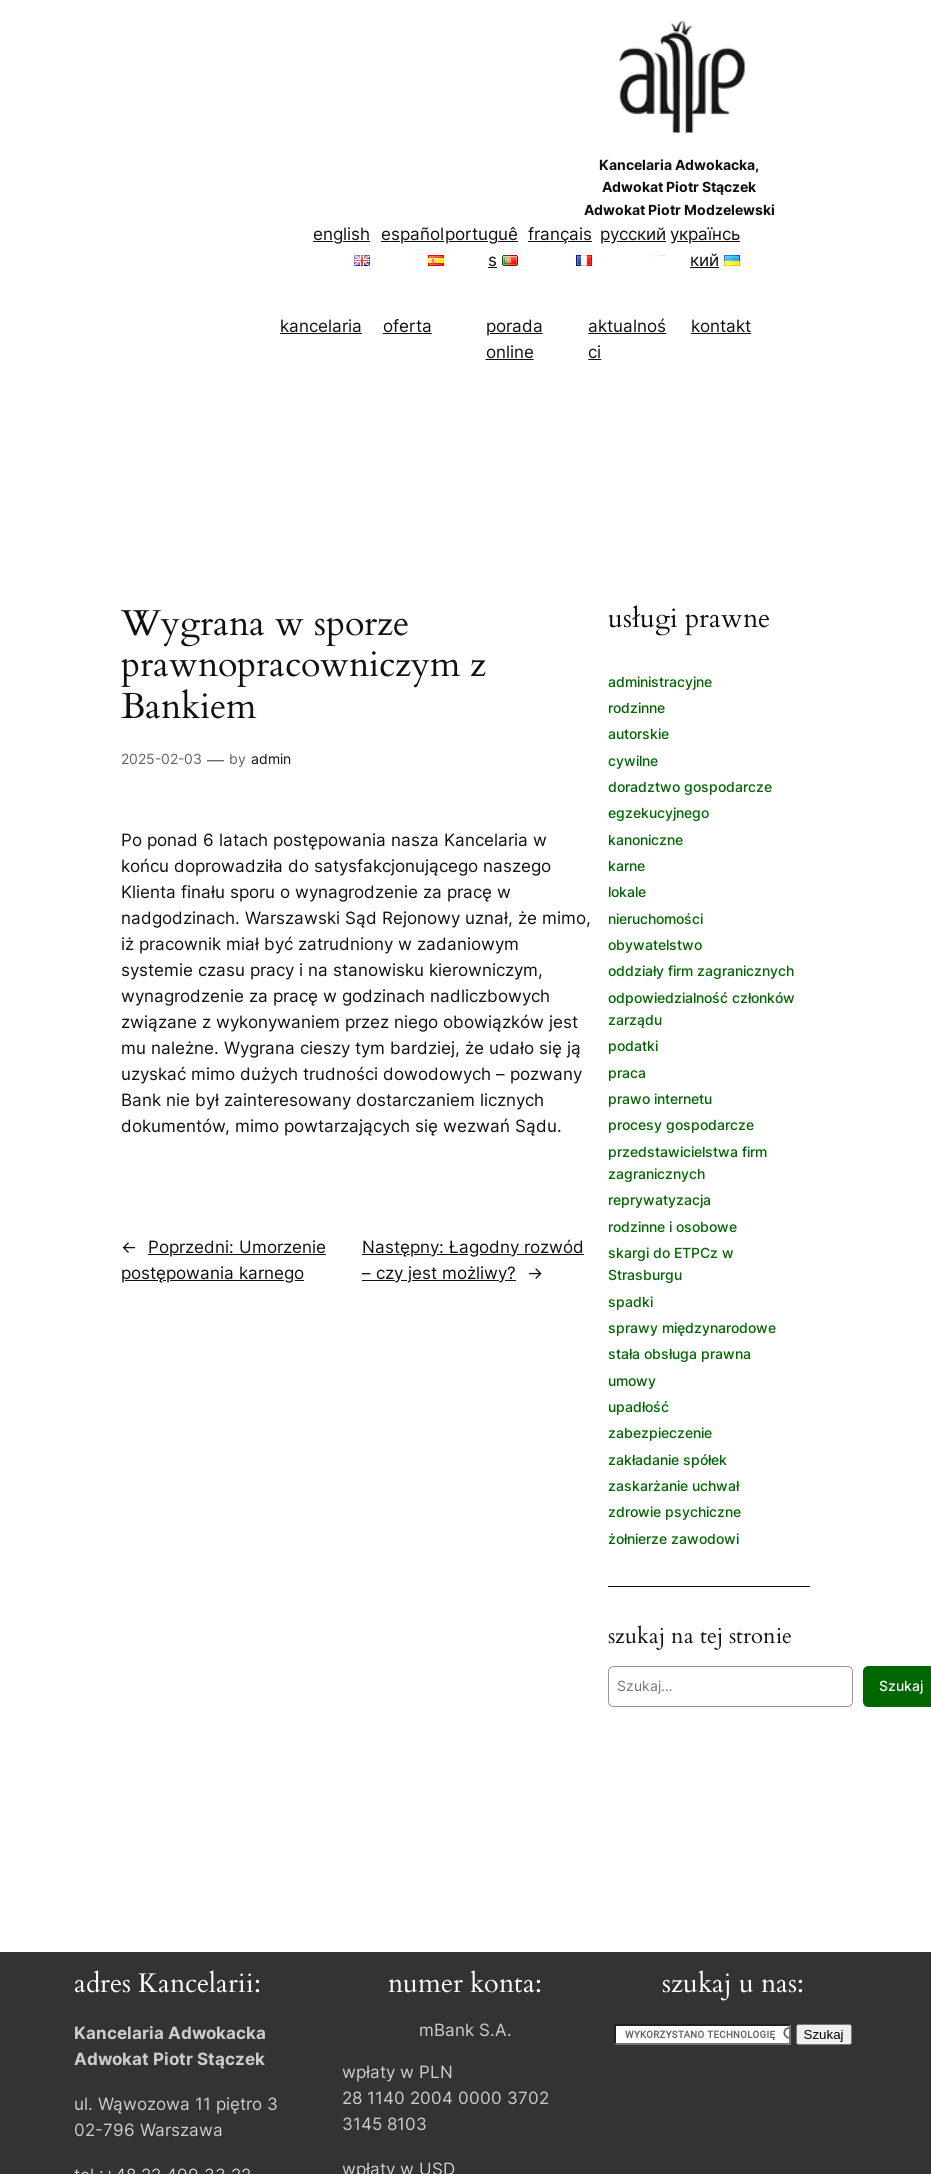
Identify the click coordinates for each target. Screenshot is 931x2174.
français (560, 234)
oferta (407, 326)
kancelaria (321, 326)
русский (633, 234)
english (341, 234)
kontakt (721, 326)
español (412, 234)
